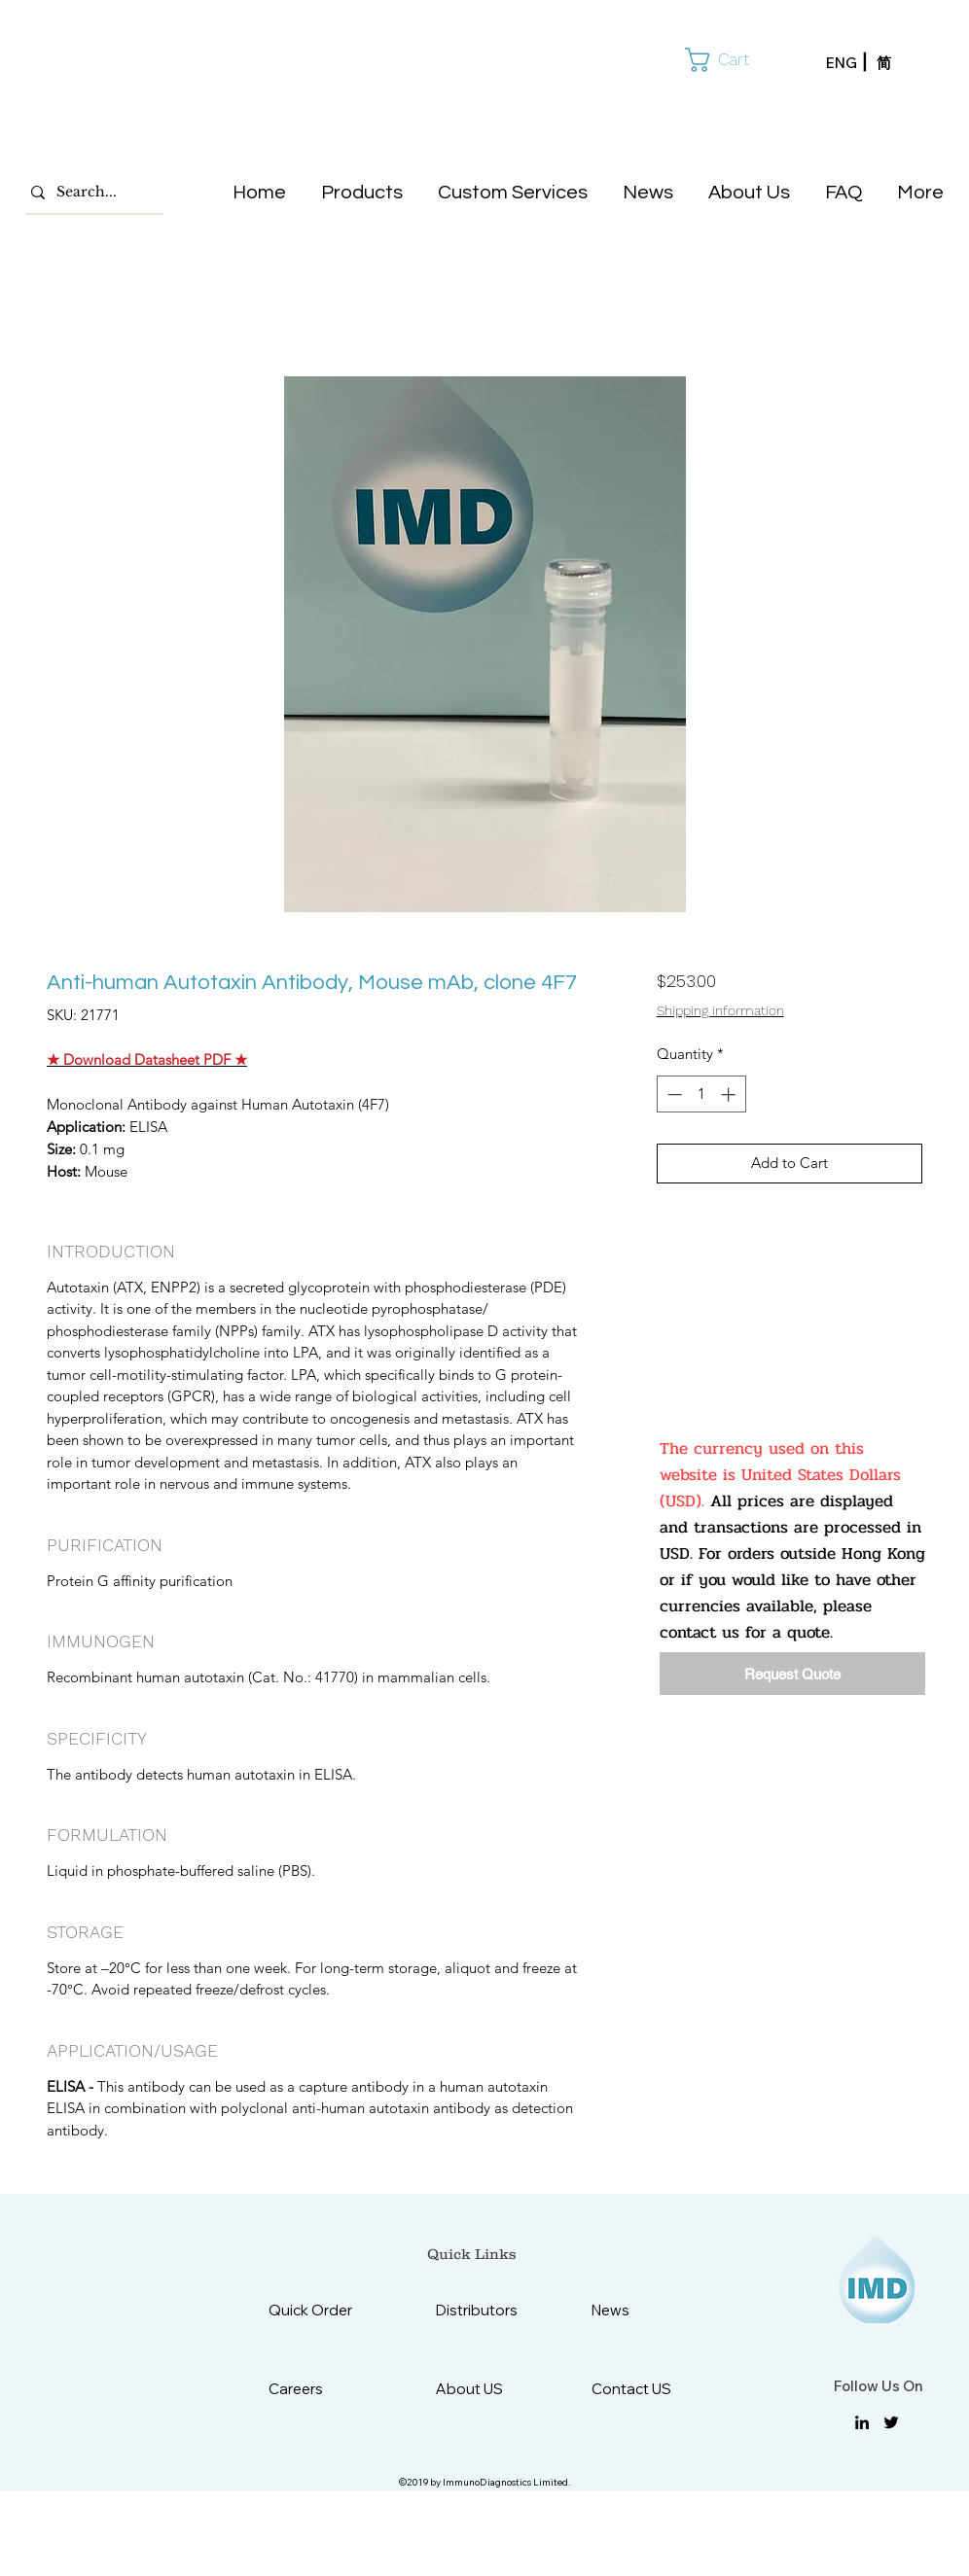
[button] (731, 60)
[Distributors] (484, 2310)
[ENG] (851, 63)
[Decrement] (673, 1094)
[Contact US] (640, 2389)
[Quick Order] (325, 2310)
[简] (902, 63)
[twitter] (891, 2422)
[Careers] (317, 2389)
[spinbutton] (701, 1094)
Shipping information (720, 1010)
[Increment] (730, 1094)
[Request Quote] (792, 1673)
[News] (640, 2310)
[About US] (484, 2389)
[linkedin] (862, 2422)
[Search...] (89, 192)
